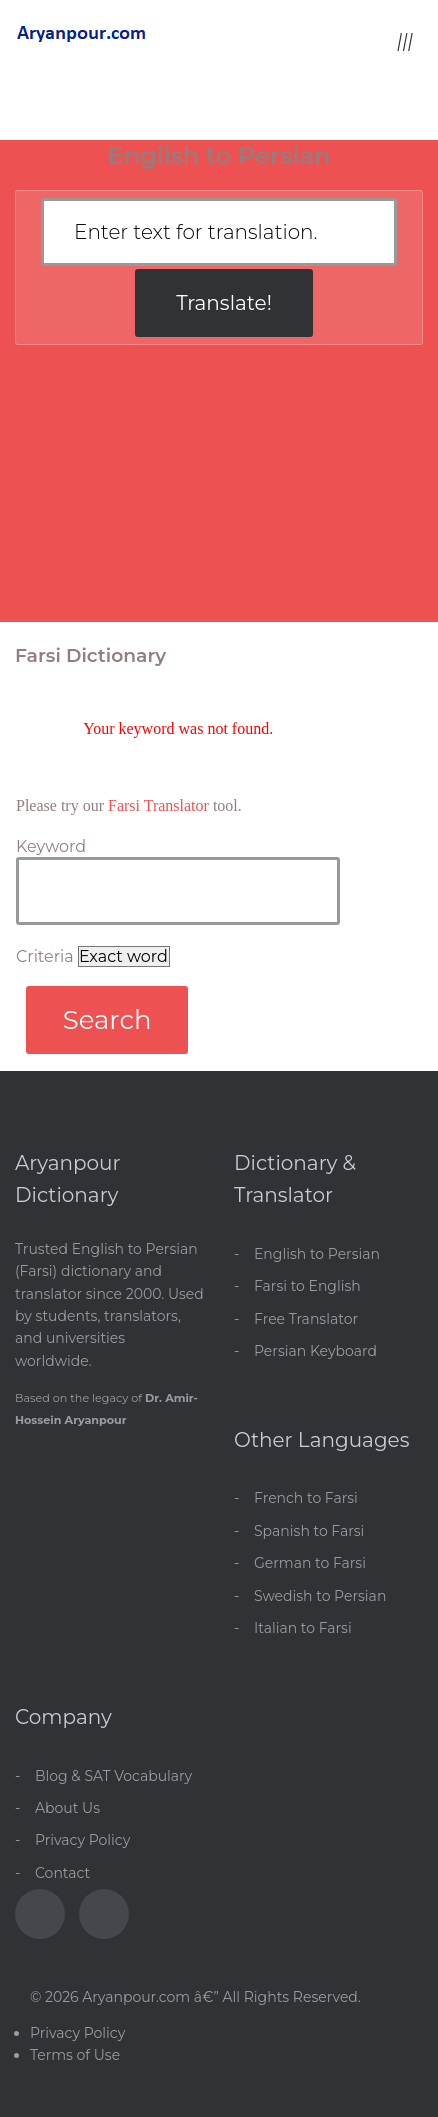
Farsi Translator (158, 805)
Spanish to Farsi (309, 1531)
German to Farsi (310, 1563)
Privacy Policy (82, 1840)
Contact (62, 1873)
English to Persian (317, 1254)
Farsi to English (307, 1286)
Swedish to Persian (320, 1596)
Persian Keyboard (315, 1351)
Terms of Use (75, 2055)
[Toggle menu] (405, 41)
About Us (67, 1808)
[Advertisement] (219, 493)
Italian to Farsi (303, 1628)
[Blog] (104, 1914)
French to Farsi (306, 1498)
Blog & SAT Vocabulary (113, 1776)
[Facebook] (40, 1914)
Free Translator (306, 1319)
